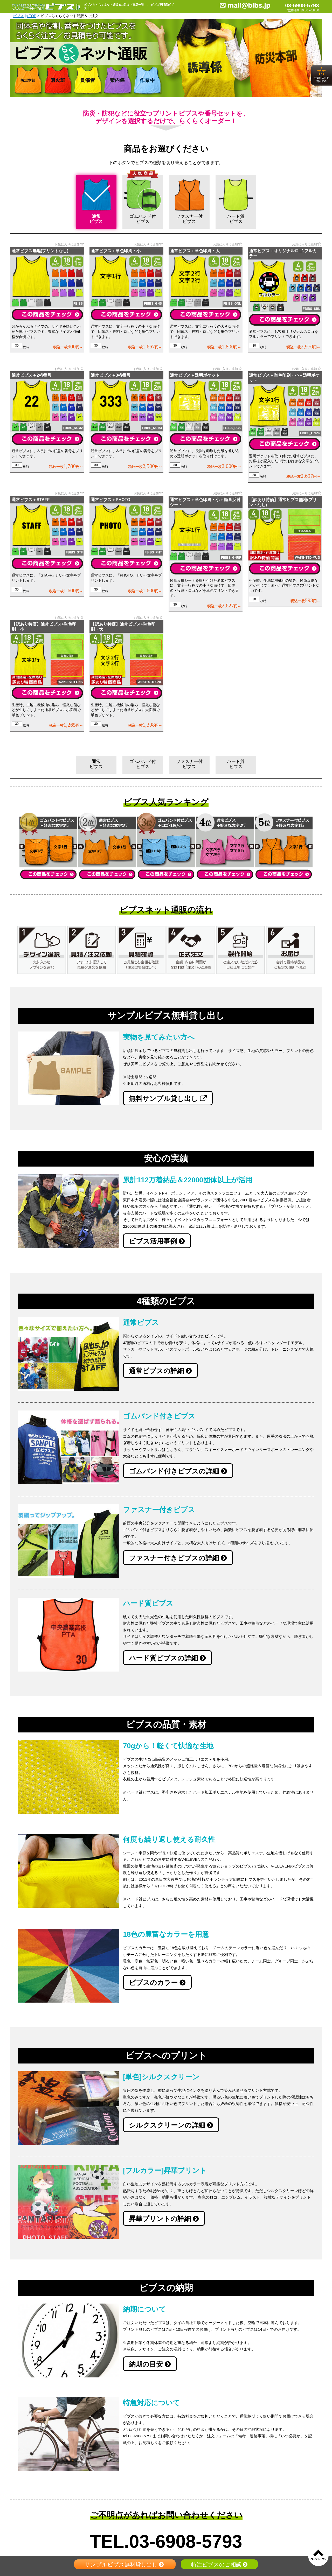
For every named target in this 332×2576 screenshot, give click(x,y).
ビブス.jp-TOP (24, 16)
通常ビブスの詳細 (160, 1371)
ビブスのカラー (157, 1983)
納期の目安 (150, 2364)
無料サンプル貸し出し (167, 1099)
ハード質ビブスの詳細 (167, 1658)
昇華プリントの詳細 (164, 2219)
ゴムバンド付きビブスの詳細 (178, 1471)
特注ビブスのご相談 (219, 2564)
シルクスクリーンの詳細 (171, 2125)
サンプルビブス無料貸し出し (125, 2564)
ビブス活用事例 (157, 1241)
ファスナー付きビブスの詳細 (178, 1558)
